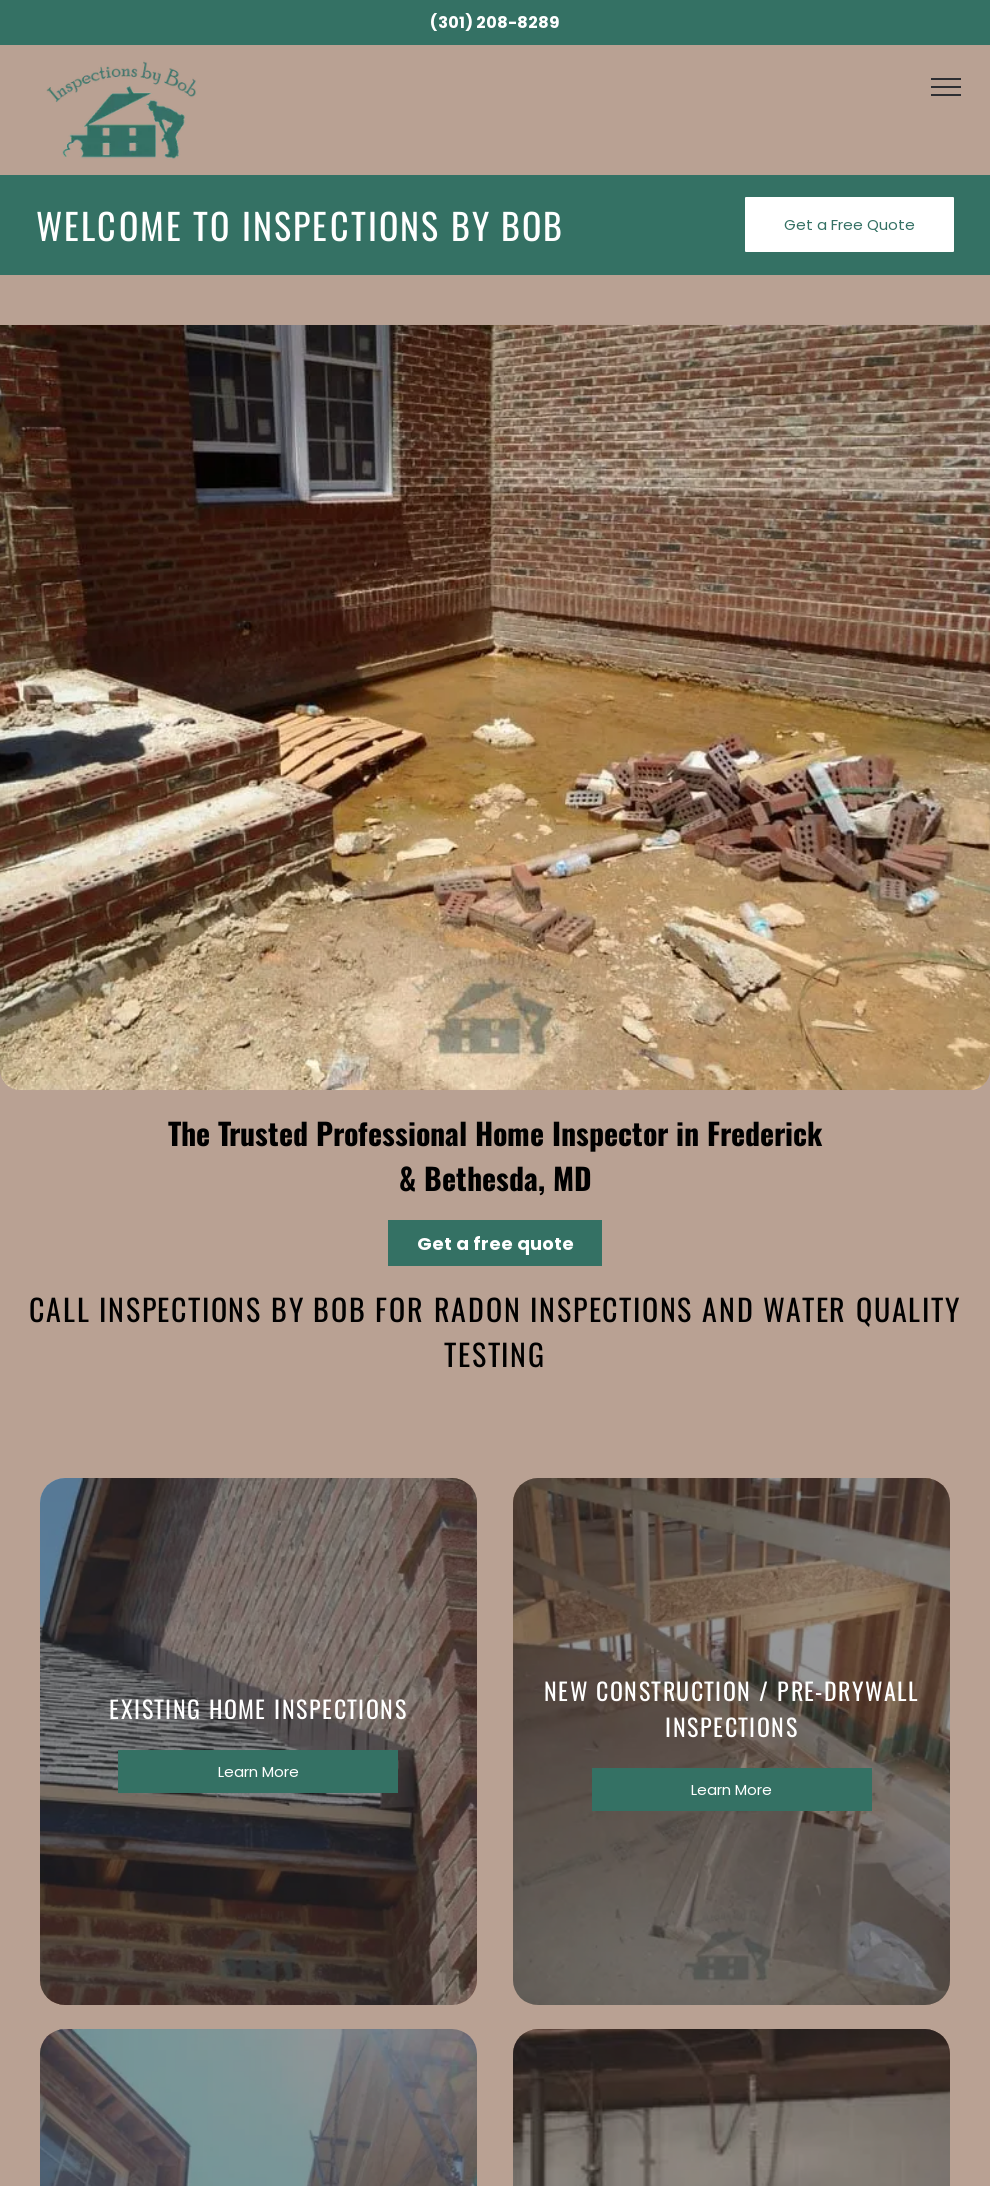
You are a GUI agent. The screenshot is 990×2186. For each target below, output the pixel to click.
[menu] (946, 87)
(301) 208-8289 (495, 22)
